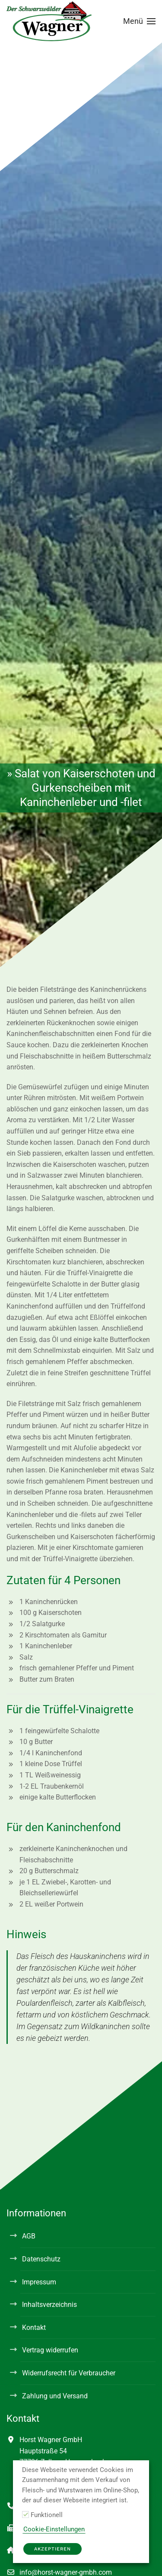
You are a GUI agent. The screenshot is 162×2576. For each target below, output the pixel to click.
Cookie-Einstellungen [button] (54, 2529)
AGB (28, 2236)
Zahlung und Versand (55, 2396)
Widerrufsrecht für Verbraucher (68, 2373)
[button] (139, 21)
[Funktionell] (25, 2514)
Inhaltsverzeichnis (49, 2304)
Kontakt (34, 2327)
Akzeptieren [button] (52, 2549)
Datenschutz (41, 2259)
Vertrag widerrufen (50, 2350)
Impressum (39, 2282)
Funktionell (47, 2515)
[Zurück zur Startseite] (49, 21)
